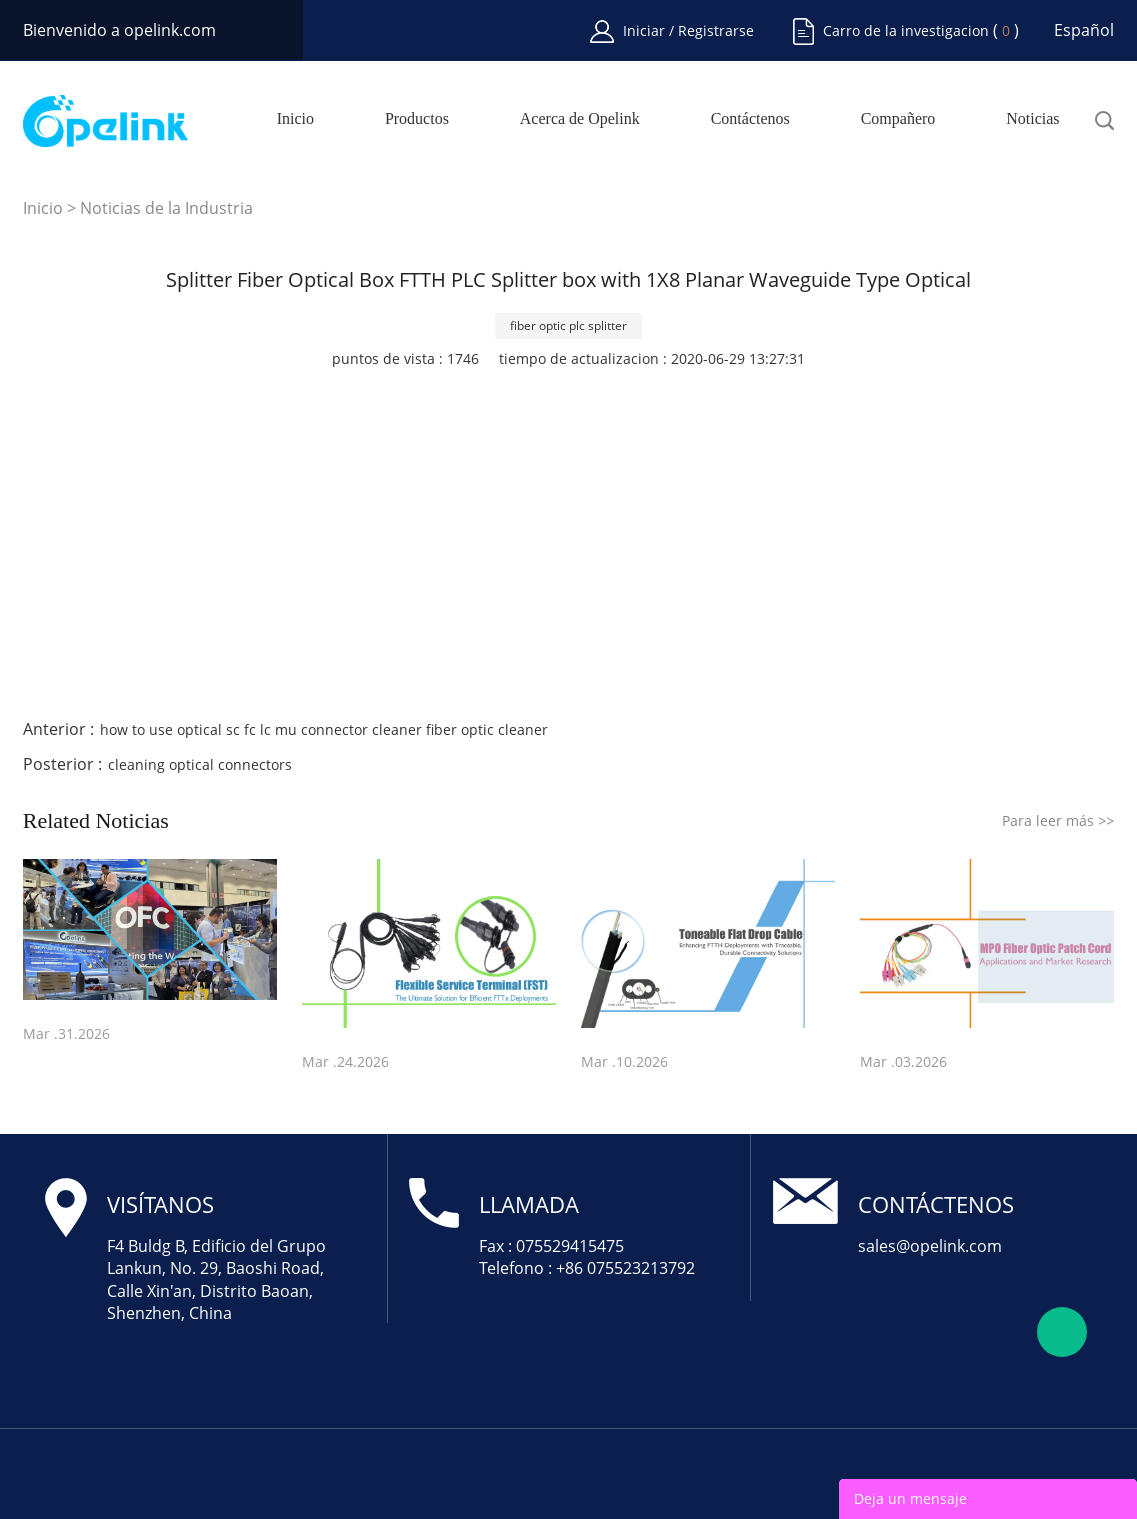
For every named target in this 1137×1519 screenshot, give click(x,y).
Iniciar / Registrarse (688, 30)
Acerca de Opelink (580, 119)
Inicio (295, 119)
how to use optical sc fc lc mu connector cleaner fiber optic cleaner (324, 729)
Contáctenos (750, 119)
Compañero (898, 119)
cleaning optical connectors (200, 764)
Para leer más (1058, 820)
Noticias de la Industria (166, 208)
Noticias (1032, 119)
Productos (417, 119)
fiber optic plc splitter (568, 325)
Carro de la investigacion (906, 30)
